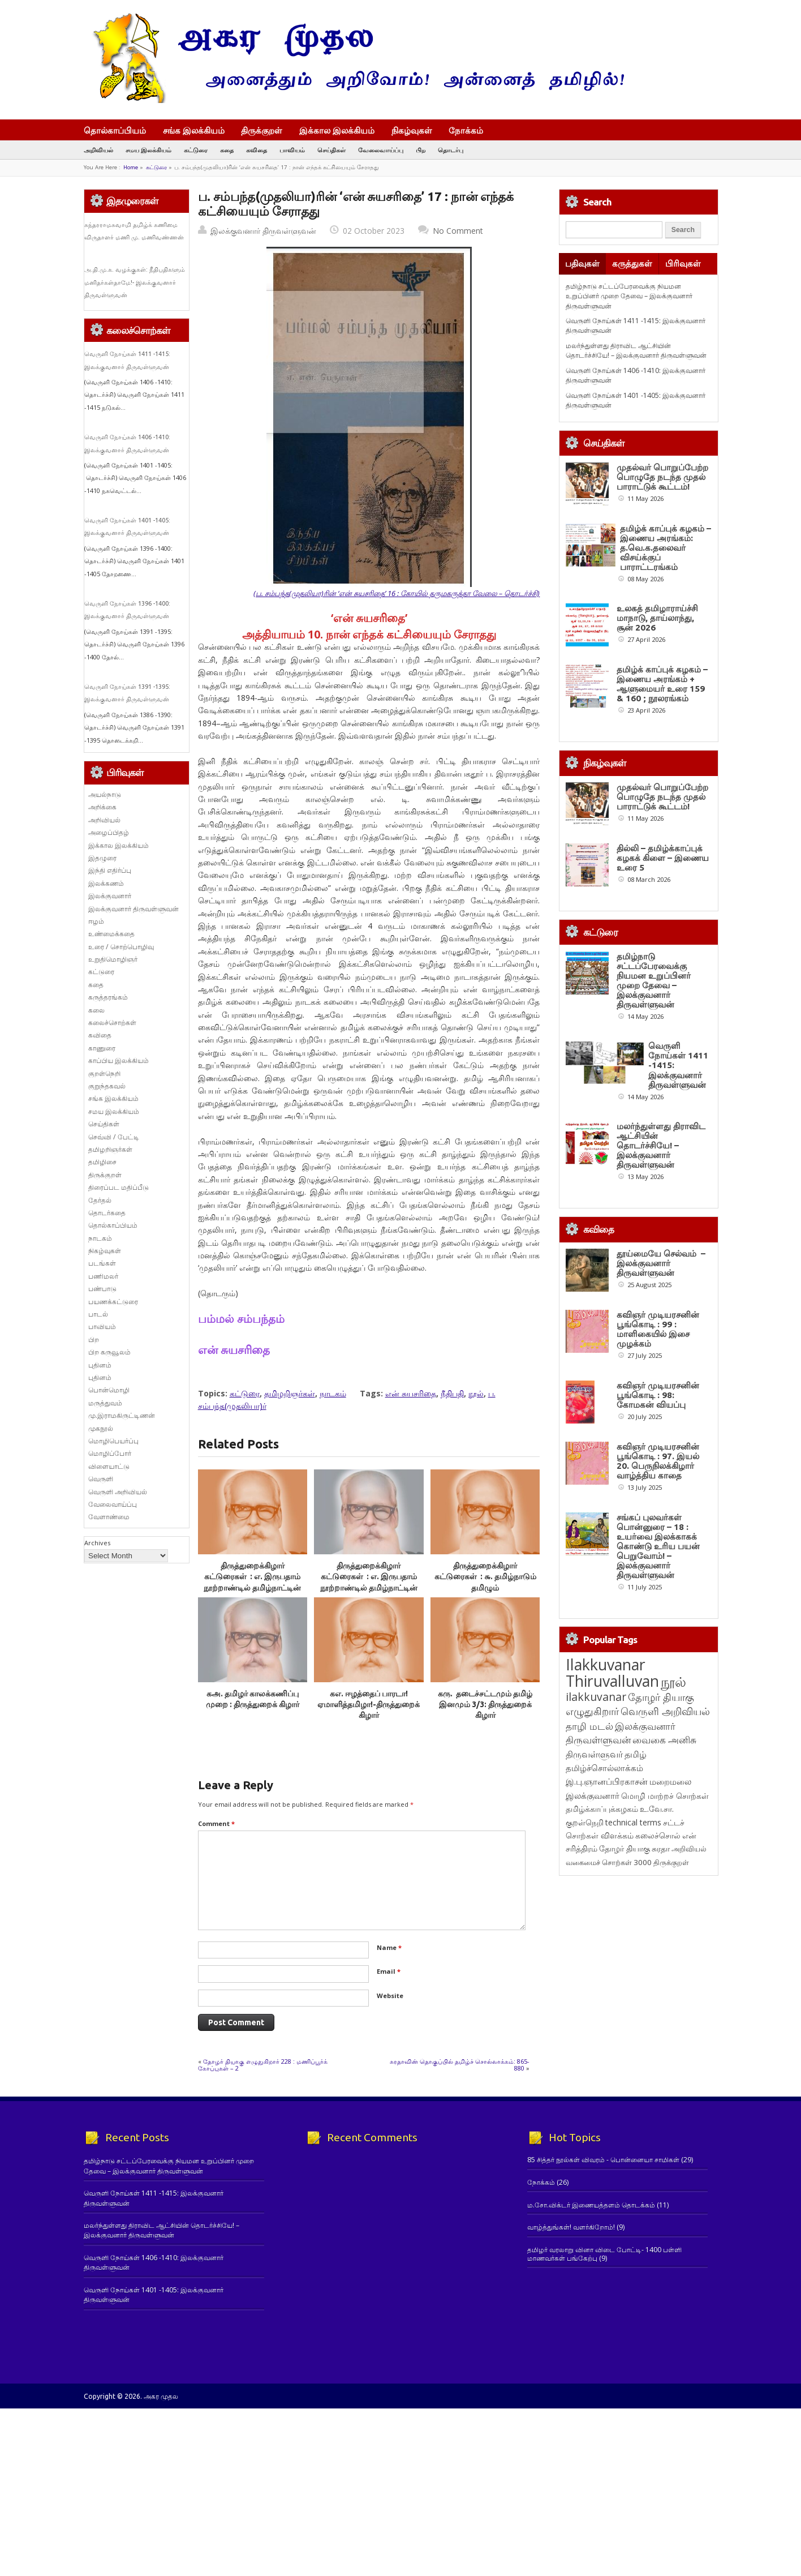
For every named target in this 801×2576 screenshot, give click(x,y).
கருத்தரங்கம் (108, 997)
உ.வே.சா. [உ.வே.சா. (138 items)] (657, 1808)
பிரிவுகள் (683, 263)
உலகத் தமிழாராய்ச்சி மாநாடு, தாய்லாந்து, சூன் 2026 (657, 617)
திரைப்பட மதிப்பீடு (118, 1187)
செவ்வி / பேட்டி (113, 1137)
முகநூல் (100, 1428)
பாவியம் (292, 149)
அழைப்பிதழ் (108, 832)
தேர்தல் (99, 1200)
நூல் (476, 1393)
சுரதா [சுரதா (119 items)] (661, 1849)
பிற (420, 149)
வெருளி (100, 1479)
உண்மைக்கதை (111, 933)
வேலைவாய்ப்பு (380, 149)
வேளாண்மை (109, 1516)
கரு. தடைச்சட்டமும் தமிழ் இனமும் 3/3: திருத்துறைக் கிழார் (485, 1704)
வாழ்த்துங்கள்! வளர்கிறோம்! (571, 2227)
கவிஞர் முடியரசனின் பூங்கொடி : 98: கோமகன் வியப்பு (658, 1395)
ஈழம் (96, 921)
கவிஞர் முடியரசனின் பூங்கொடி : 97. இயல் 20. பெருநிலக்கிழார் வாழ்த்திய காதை (658, 1461)
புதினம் (99, 1365)
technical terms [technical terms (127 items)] (633, 1822)
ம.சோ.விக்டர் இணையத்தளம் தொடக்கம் (591, 2205)
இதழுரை (102, 858)
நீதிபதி (452, 1393)
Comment (216, 1823)
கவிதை (256, 149)
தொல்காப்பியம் (115, 130)
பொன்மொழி (109, 1390)
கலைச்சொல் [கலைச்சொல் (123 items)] (658, 1835)
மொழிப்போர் (109, 1453)
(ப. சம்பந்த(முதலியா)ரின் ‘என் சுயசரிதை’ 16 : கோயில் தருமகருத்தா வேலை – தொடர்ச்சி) (396, 593)
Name (389, 1947)
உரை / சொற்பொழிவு (121, 946)
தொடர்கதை (107, 1213)
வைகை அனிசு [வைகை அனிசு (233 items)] (664, 1739)
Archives (97, 1542)
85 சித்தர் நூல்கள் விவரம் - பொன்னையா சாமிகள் (603, 2159)
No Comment (458, 230)
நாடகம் (333, 1393)
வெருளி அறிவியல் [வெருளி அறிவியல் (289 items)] (665, 1711)
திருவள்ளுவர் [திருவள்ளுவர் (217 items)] (594, 1754)
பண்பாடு (102, 1288)
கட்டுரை (196, 149)
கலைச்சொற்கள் (112, 1022)
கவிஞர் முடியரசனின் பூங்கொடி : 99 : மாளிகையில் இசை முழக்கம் (658, 1329)
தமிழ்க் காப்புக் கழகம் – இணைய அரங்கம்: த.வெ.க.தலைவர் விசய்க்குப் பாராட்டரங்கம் (665, 548)
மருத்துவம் (105, 1403)
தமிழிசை (102, 1162)
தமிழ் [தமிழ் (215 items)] (636, 1754)
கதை (227, 149)
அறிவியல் (98, 149)
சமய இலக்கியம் (148, 149)
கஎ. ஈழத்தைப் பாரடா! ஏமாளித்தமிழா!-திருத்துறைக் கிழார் (368, 1704)
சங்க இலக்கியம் (194, 130)
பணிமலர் (103, 1276)
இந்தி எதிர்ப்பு (109, 870)
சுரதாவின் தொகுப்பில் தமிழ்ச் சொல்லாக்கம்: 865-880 (459, 2064)
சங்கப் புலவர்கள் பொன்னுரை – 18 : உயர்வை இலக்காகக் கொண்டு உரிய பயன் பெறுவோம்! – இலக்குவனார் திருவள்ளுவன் (658, 1546)
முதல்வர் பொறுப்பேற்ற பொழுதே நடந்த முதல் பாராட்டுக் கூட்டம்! (662, 476)
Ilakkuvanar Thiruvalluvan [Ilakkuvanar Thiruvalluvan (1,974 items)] (612, 1673)
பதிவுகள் (582, 263)
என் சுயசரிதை (410, 1393)
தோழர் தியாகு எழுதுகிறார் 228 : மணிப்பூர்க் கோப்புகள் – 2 (263, 2064)
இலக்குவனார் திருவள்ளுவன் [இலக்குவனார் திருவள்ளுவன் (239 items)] (620, 1733)
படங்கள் (102, 1263)
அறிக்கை (102, 807)
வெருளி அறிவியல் (117, 1492)
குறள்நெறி (104, 1073)
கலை (96, 1010)
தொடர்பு (450, 149)
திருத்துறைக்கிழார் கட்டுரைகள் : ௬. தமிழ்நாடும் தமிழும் (485, 1576)
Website (390, 1995)
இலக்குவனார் (109, 896)
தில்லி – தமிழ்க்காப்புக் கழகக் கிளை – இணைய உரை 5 (663, 857)
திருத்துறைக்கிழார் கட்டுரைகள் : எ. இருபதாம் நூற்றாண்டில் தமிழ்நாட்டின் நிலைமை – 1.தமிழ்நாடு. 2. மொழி (368, 1587)
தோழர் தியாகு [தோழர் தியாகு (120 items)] (624, 1849)
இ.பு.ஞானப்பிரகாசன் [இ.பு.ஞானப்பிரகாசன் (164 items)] (607, 1781)
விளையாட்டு (109, 1466)
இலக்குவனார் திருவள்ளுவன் (263, 230)
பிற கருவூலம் (109, 1352)
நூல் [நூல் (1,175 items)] (673, 1681)
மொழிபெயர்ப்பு (113, 1441)
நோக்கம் (471, 131)
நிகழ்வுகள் (411, 130)
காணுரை (101, 1048)
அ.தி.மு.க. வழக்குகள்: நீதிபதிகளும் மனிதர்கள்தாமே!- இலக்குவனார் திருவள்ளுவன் (134, 282)
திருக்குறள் (261, 130)
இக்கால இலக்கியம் (336, 130)
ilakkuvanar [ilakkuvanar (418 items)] (596, 1696)
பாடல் (98, 1314)
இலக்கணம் (106, 883)
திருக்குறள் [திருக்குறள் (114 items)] (671, 1862)
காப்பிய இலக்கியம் (118, 1060)
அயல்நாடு (104, 794)
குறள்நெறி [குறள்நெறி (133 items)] (585, 1822)
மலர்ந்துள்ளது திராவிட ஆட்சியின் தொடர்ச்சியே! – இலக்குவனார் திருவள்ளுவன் (636, 350)
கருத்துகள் (632, 263)
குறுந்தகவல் (107, 1086)
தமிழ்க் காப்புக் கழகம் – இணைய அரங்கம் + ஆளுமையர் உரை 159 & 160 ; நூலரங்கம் (662, 684)
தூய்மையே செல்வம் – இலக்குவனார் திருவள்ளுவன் (661, 1263)
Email (389, 1971)
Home (130, 167)
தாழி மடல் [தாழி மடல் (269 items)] (589, 1726)
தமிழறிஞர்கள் (289, 1393)
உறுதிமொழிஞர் (112, 959)
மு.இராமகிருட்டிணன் (121, 1415)
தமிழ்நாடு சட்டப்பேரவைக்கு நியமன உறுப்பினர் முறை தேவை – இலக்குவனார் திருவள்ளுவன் (629, 296)
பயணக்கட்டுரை (113, 1301)
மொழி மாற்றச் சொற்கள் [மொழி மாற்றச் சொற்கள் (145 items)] (665, 1795)
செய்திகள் (331, 149)
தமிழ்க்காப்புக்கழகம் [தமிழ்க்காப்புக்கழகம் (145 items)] (602, 1808)
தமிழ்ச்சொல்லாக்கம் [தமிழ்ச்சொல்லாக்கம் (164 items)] (604, 1767)
